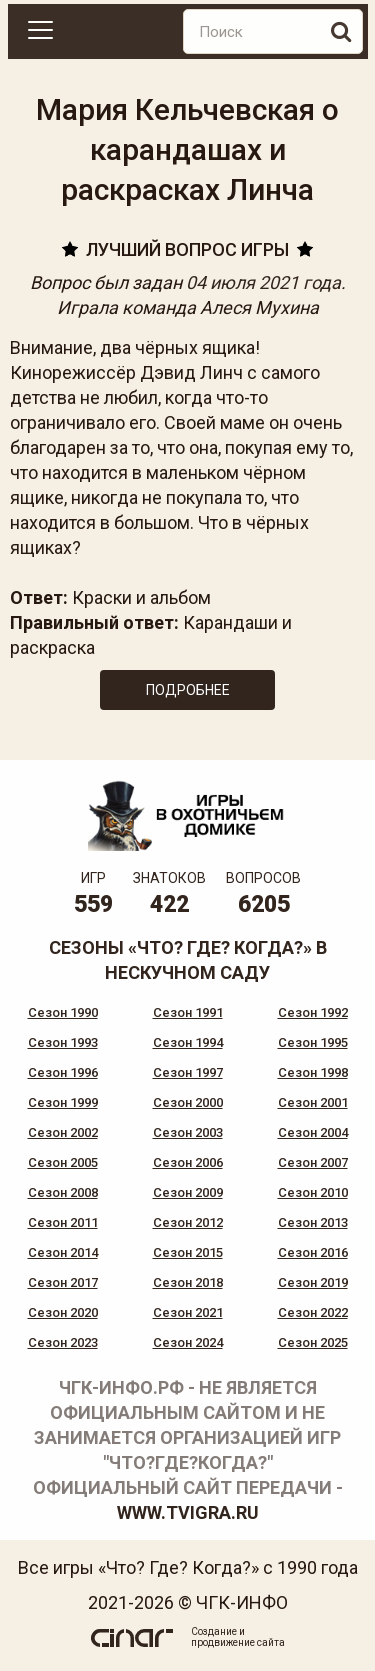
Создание (214, 1631)
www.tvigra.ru (188, 1512)
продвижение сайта (238, 1642)
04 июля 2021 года (263, 282)
